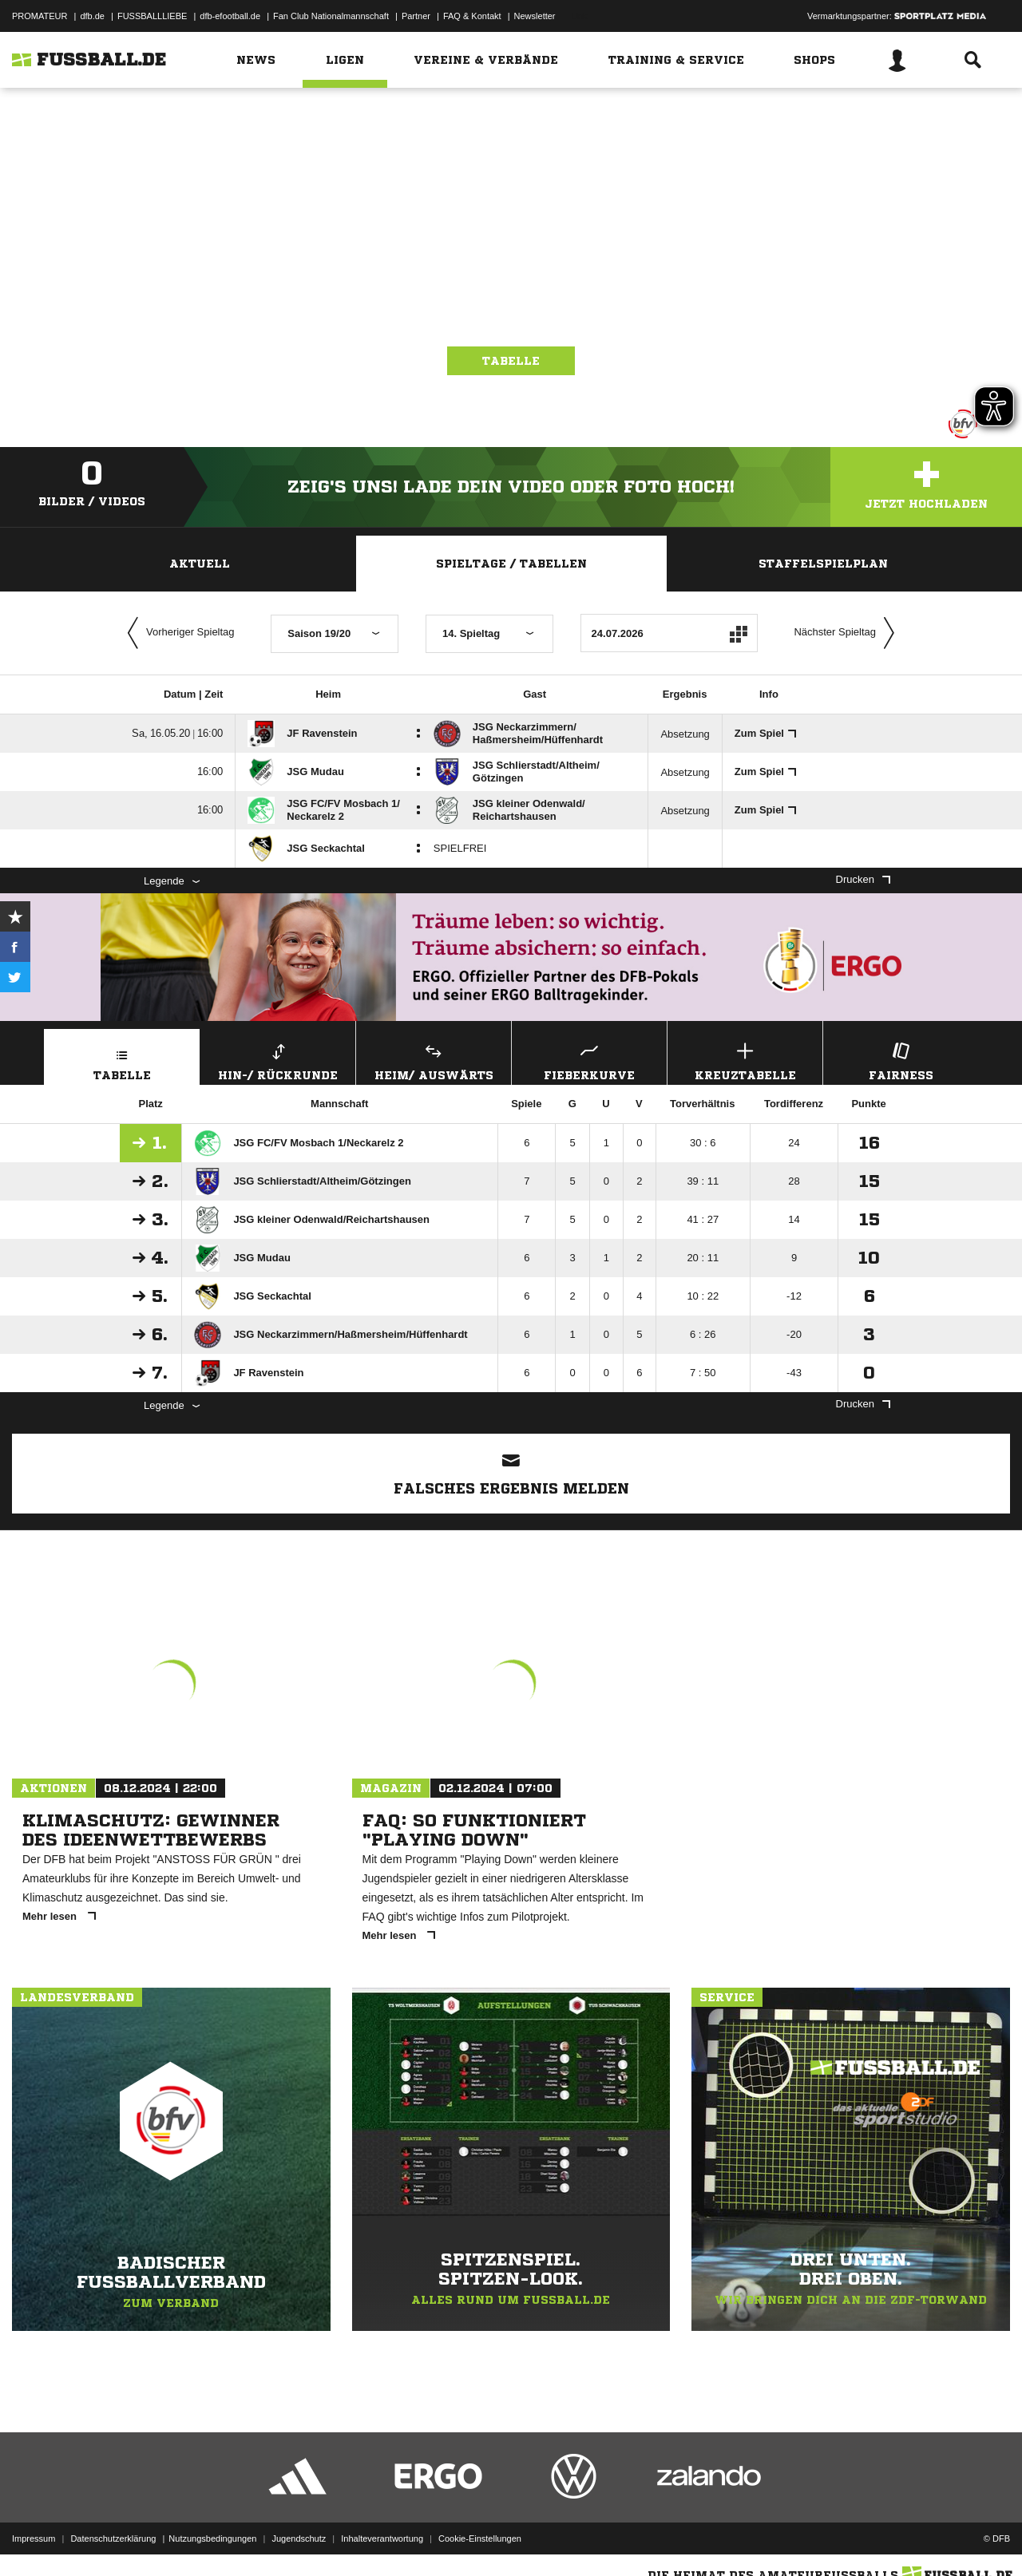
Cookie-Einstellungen (479, 2538)
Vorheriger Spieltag (177, 633)
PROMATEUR (39, 16)
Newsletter (535, 16)
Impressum (33, 2538)
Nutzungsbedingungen (212, 2538)
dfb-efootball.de (230, 16)
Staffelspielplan (823, 563)
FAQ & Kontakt (472, 16)
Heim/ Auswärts (433, 1060)
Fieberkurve (589, 1060)
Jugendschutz (298, 2538)
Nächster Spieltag (848, 633)
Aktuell (199, 563)
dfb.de (92, 16)
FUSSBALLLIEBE (152, 16)
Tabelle (511, 360)
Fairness (900, 1060)
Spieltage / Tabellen (511, 563)
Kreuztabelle (744, 1060)
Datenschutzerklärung (113, 2538)
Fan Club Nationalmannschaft (331, 16)
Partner (416, 16)
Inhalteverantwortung (382, 2538)
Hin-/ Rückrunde (277, 1060)
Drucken (863, 879)
